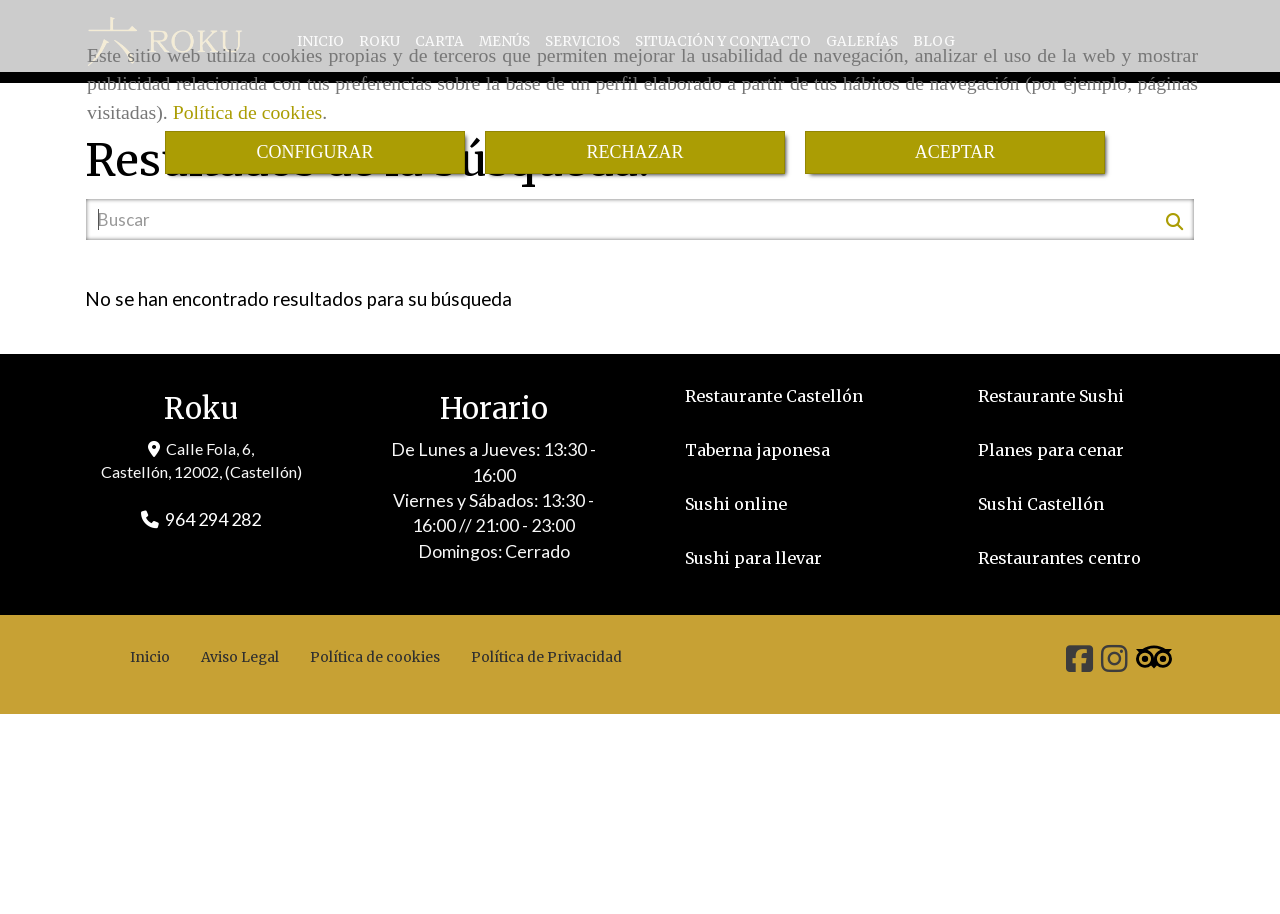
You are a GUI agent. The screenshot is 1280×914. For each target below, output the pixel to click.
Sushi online (736, 504)
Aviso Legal (240, 657)
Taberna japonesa (757, 450)
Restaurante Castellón (774, 396)
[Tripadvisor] (1154, 664)
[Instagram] (1114, 664)
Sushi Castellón (1041, 504)
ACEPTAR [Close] (955, 152)
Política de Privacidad (546, 657)
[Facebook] (1079, 664)
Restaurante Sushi (1051, 396)
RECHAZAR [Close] (634, 152)
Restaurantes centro (1059, 558)
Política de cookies (247, 112)
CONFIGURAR (314, 152)
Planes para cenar (1051, 450)
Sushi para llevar (753, 558)
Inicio (150, 657)
